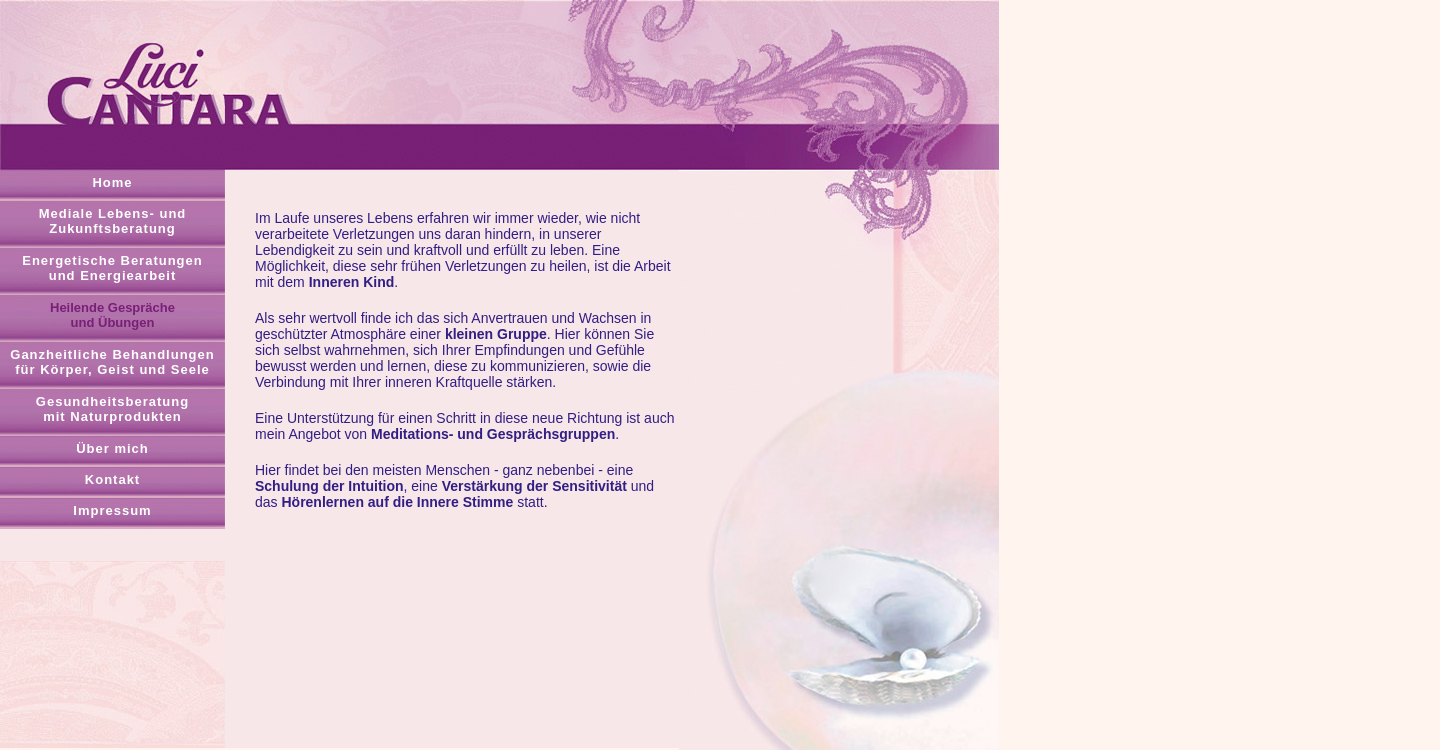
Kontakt (112, 479)
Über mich (112, 448)
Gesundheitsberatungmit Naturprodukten (112, 409)
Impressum (112, 510)
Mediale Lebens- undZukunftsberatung (113, 221)
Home (112, 182)
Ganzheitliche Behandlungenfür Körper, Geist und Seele (112, 362)
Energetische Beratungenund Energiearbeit (112, 268)
